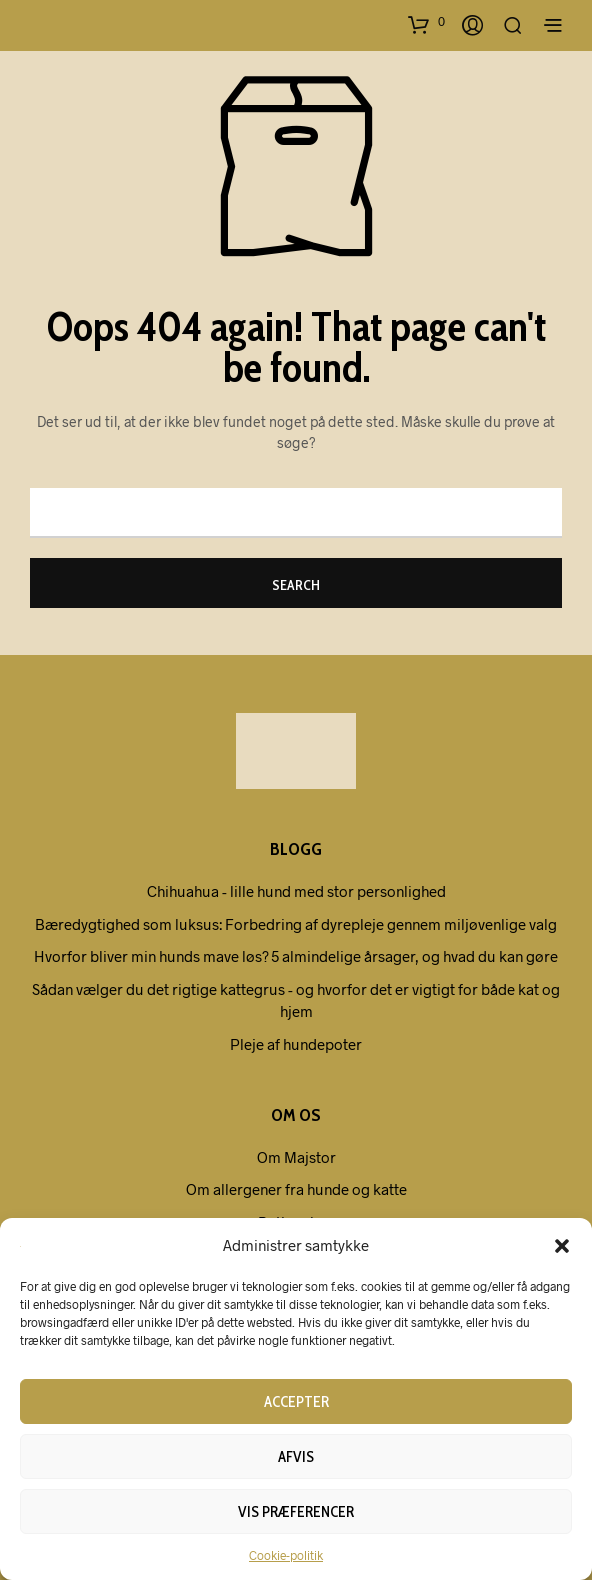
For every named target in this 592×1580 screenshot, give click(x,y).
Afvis (296, 1457)
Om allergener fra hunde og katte (296, 1189)
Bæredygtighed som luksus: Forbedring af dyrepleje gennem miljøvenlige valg (296, 924)
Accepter (296, 1402)
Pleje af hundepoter (296, 1044)
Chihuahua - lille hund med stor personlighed (296, 891)
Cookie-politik (286, 1555)
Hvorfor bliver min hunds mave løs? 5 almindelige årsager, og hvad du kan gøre (296, 956)
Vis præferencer (296, 1512)
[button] (562, 1245)
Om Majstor (296, 1157)
